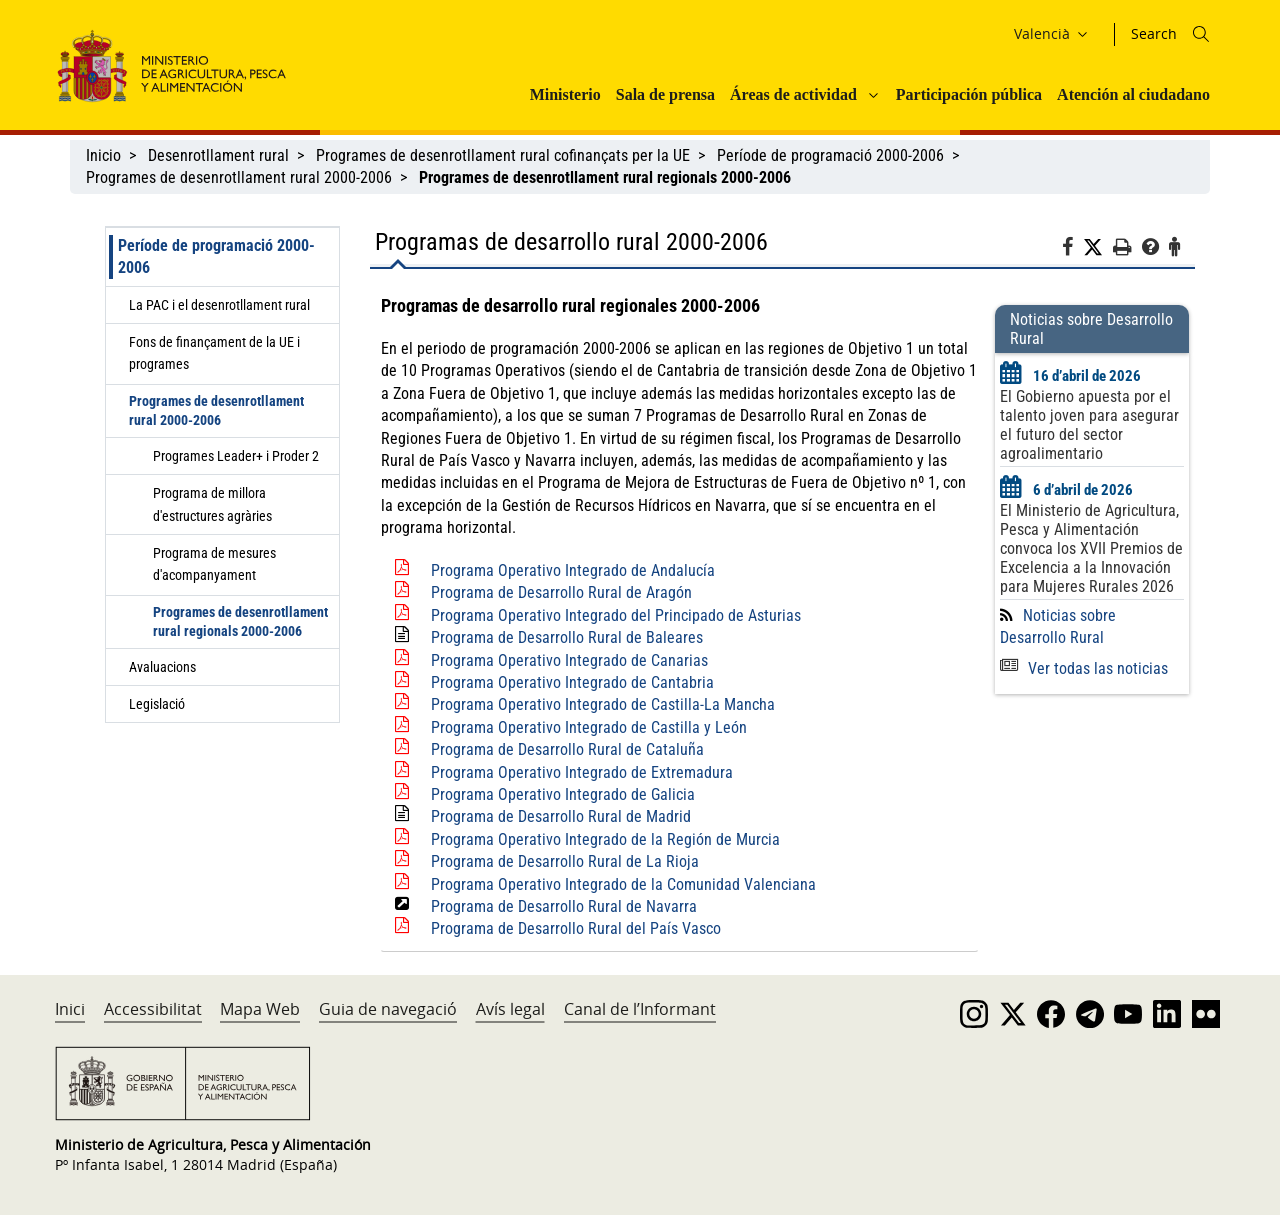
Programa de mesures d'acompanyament (214, 564)
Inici (70, 1009)
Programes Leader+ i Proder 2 (236, 456)
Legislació (157, 704)
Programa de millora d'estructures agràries (212, 504)
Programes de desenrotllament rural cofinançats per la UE (503, 155)
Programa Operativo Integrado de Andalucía (573, 570)
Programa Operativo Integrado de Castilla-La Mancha (603, 704)
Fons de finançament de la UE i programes (214, 353)
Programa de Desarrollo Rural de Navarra (564, 906)
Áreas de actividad (793, 94)
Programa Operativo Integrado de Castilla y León (589, 727)
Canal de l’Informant (640, 1009)
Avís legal (510, 1009)
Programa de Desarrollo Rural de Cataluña (567, 749)
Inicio (103, 155)
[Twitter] (1098, 248)
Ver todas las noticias (1084, 668)
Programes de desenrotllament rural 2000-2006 (239, 177)
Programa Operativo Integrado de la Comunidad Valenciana (623, 884)
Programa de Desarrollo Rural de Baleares (567, 637)
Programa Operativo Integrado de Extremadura (582, 772)
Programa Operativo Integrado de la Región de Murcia (605, 839)
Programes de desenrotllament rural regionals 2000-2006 (240, 621)
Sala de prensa (665, 94)
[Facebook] (1072, 250)
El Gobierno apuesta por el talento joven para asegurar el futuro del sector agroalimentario (1089, 425)
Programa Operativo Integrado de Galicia (563, 794)
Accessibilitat (153, 1009)
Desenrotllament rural (218, 155)
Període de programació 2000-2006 (830, 155)
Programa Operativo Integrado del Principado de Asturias (616, 615)
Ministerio (565, 94)
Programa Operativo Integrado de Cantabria (572, 682)
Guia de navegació (388, 1009)
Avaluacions (162, 667)
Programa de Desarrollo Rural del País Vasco (576, 928)
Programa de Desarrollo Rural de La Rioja (565, 861)
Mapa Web (260, 1009)
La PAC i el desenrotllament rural (219, 305)
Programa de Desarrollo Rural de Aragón (561, 592)
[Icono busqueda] (1201, 34)
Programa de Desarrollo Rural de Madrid (561, 816)
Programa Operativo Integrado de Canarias (569, 660)
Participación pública (969, 94)
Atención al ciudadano (1133, 94)
